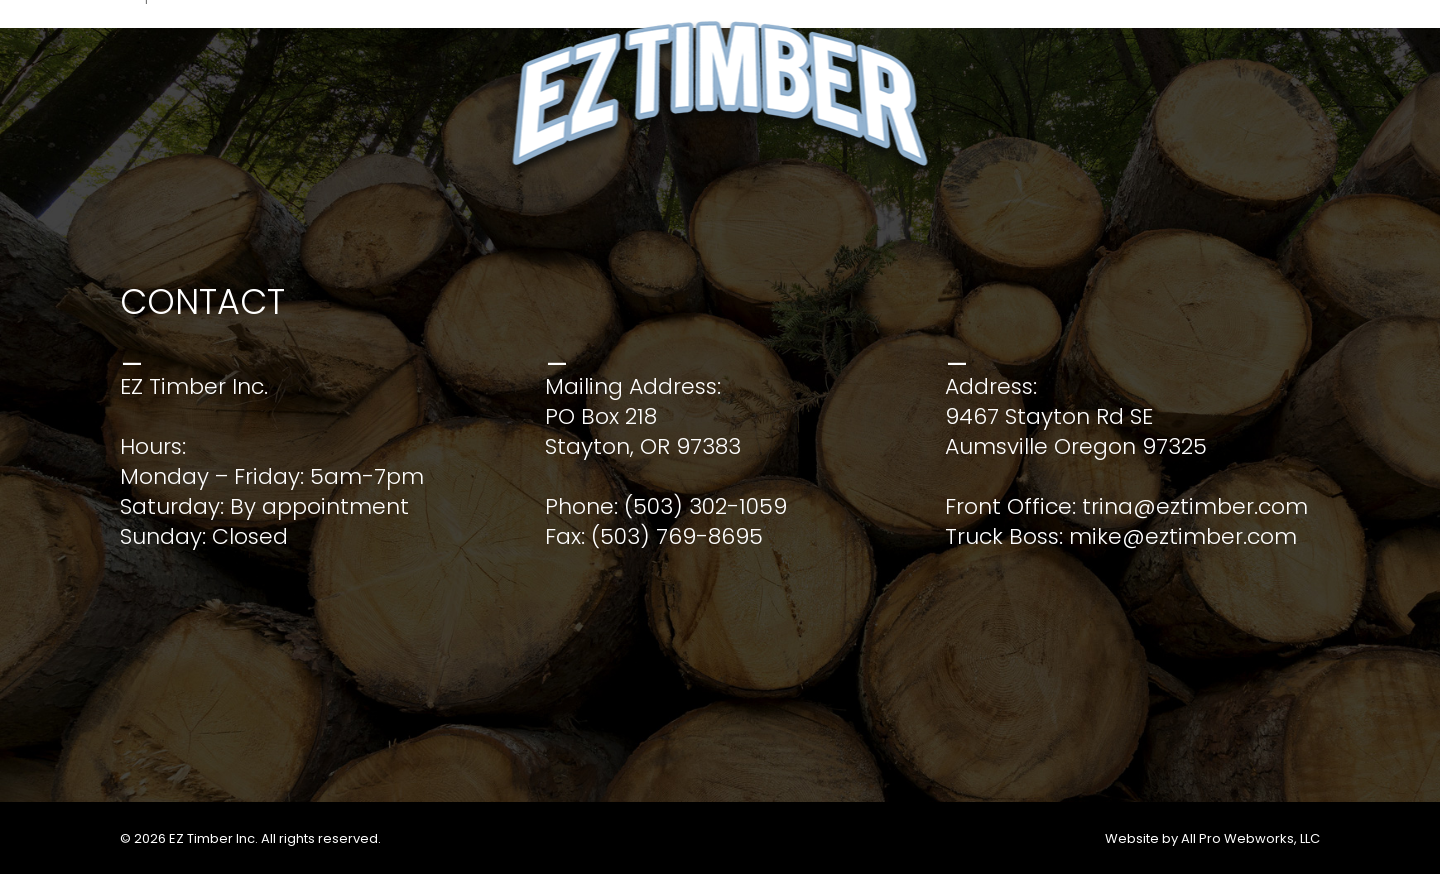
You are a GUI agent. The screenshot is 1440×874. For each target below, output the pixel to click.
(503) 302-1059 (705, 506)
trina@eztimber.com (1195, 506)
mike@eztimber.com (1183, 536)
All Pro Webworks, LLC (1250, 838)
